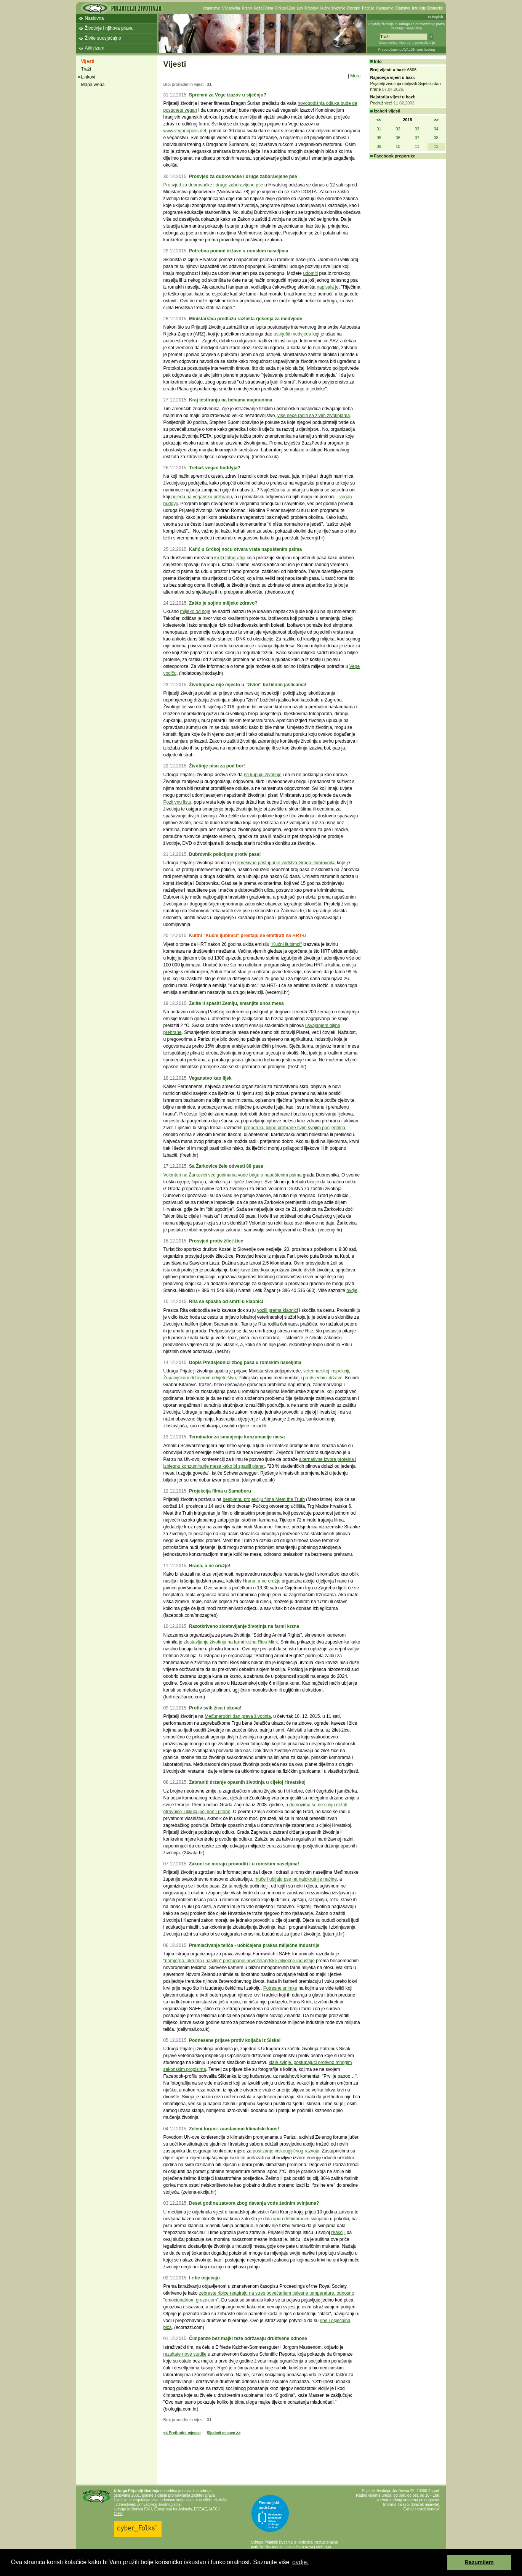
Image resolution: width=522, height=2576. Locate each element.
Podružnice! (381, 103)
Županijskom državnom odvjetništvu (199, 1377)
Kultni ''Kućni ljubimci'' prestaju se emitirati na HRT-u (247, 935)
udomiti (310, 273)
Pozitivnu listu (177, 802)
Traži (86, 69)
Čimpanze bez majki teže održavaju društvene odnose (248, 2338)
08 (436, 137)
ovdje (351, 1290)
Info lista (419, 8)
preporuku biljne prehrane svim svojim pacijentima (294, 1127)
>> (436, 119)
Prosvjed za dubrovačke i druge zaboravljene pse (243, 176)
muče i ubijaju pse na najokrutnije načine (296, 1879)
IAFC (213, 2509)
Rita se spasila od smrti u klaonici (226, 1301)
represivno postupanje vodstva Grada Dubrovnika (285, 862)
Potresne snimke (280, 1988)
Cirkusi (281, 8)
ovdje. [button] (300, 2562)
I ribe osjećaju (204, 2278)
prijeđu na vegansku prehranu (201, 496)
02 (398, 129)
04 (436, 129)
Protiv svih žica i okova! (215, 1708)
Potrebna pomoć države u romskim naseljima (238, 251)
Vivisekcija (231, 8)
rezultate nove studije (185, 2354)
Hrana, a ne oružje (261, 1581)
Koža (258, 8)
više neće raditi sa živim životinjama (313, 415)
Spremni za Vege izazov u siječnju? (227, 95)
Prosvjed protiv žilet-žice (216, 1241)
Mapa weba (388, 43)
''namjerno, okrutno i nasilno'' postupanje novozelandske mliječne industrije (239, 1960)
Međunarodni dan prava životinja (238, 1716)
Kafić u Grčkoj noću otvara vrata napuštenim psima (245, 549)
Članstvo (402, 8)
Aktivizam (94, 48)
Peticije (368, 8)
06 (398, 137)
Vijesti (87, 61)
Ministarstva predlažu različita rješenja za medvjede (245, 318)
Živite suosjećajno (103, 38)
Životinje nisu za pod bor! (217, 766)
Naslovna (94, 18)
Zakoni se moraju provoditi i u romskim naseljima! (244, 1864)
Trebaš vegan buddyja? (214, 467)
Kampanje (384, 8)
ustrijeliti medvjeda (292, 334)
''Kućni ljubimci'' (286, 944)
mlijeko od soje (195, 611)
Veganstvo (212, 8)
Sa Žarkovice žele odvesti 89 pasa (226, 1166)
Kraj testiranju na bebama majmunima (230, 400)
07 (417, 137)
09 (378, 146)
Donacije (435, 8)
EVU (148, 2509)
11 (417, 146)
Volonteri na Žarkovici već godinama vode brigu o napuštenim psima (232, 1175)
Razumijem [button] (479, 2562)
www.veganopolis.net (185, 130)
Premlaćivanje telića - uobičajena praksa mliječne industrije (254, 1945)
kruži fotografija (230, 557)
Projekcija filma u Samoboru (220, 1491)
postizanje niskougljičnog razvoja (286, 2151)
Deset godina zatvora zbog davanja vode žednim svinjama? (254, 2203)
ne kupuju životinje (263, 774)
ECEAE (200, 2509)
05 (378, 137)
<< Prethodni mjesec (182, 2433)
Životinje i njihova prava (109, 28)
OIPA (118, 2514)
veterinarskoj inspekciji (326, 1371)
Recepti (353, 8)
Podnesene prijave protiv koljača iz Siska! (235, 2040)
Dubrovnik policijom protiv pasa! (225, 854)
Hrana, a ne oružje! (210, 1565)
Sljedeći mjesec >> (223, 2433)
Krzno (247, 8)
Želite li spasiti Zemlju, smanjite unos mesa (236, 1003)
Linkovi (88, 77)
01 (378, 129)
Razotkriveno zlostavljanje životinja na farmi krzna (244, 1626)
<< (378, 119)
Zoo (291, 8)
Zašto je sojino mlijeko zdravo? (223, 603)
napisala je (327, 287)
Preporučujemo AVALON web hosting (406, 49)
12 (436, 146)
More (355, 76)
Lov (300, 8)
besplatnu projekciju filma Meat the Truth (264, 1499)
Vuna (268, 8)
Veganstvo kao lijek (210, 1078)
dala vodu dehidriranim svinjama (296, 2218)
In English (435, 17)
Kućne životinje (332, 8)
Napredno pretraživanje (417, 43)
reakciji (338, 2232)
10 (398, 146)
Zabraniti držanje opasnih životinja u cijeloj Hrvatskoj (247, 1782)
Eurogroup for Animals (173, 2509)
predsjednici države (322, 1377)
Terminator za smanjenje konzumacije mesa (237, 1437)
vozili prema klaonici (277, 1310)
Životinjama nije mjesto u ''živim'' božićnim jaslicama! (247, 684)
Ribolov (311, 8)
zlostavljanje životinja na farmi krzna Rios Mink (231, 1642)
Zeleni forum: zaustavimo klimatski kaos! (234, 2128)
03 (417, 129)
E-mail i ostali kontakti (422, 2509)
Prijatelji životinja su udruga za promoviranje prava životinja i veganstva (406, 26)
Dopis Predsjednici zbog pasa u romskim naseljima (245, 1362)
